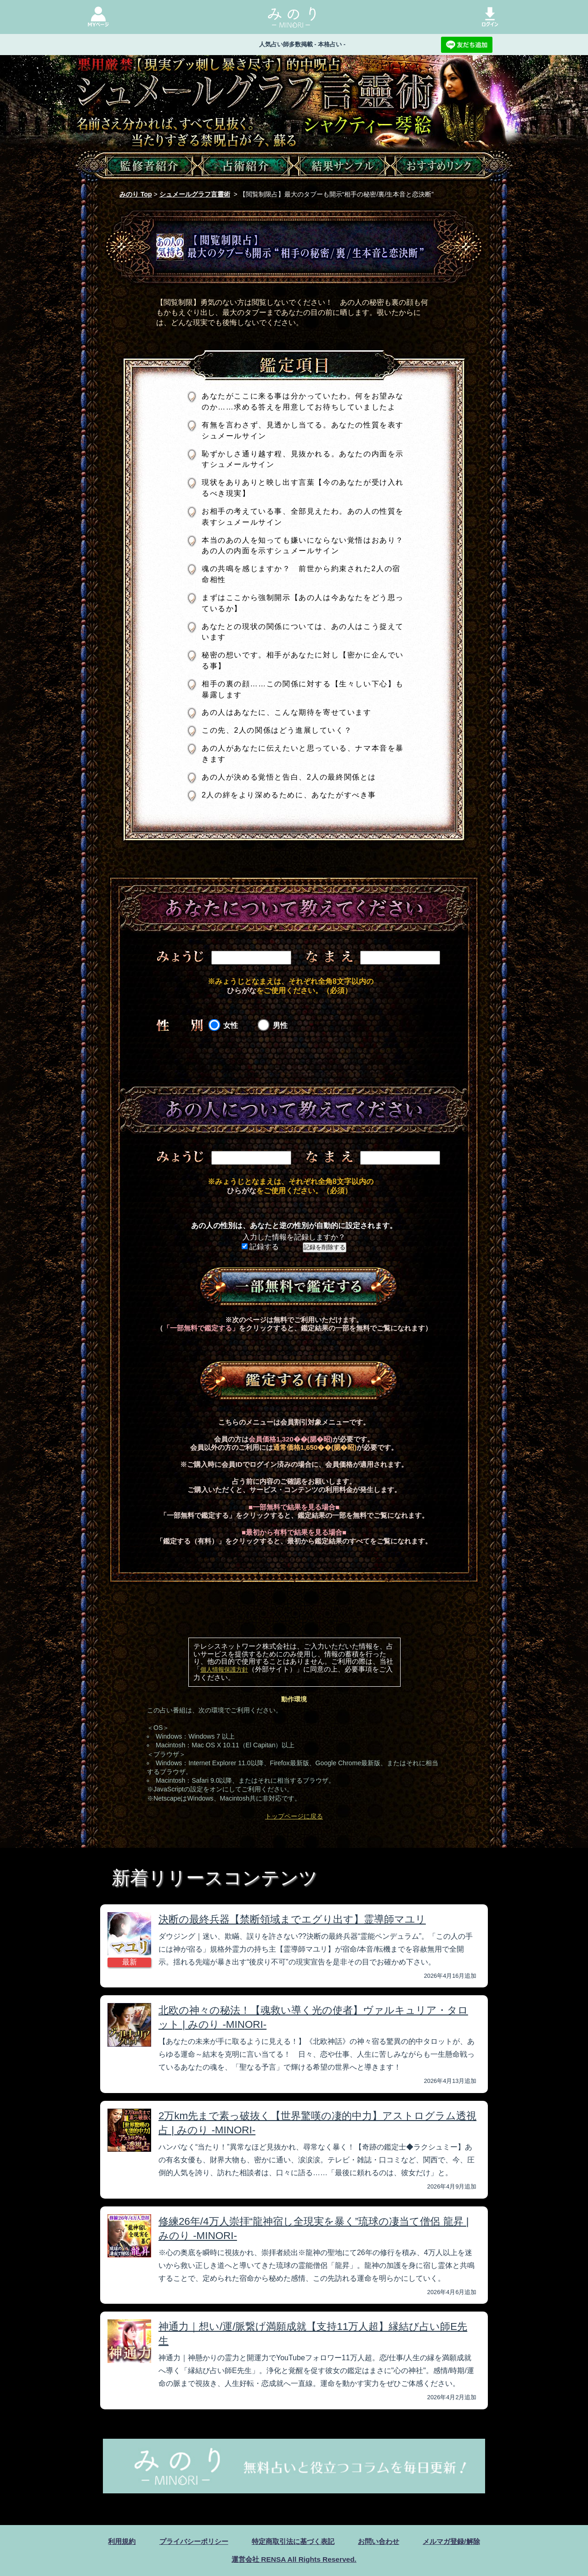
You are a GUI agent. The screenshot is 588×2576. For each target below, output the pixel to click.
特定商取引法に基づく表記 (293, 2541)
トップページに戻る (294, 1816)
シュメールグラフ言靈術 (194, 194)
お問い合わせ (383, 2541)
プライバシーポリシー (189, 2541)
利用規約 (113, 2541)
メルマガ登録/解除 (458, 2541)
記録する (260, 1247)
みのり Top (135, 194)
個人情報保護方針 (224, 1669)
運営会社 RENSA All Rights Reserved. (294, 2559)
